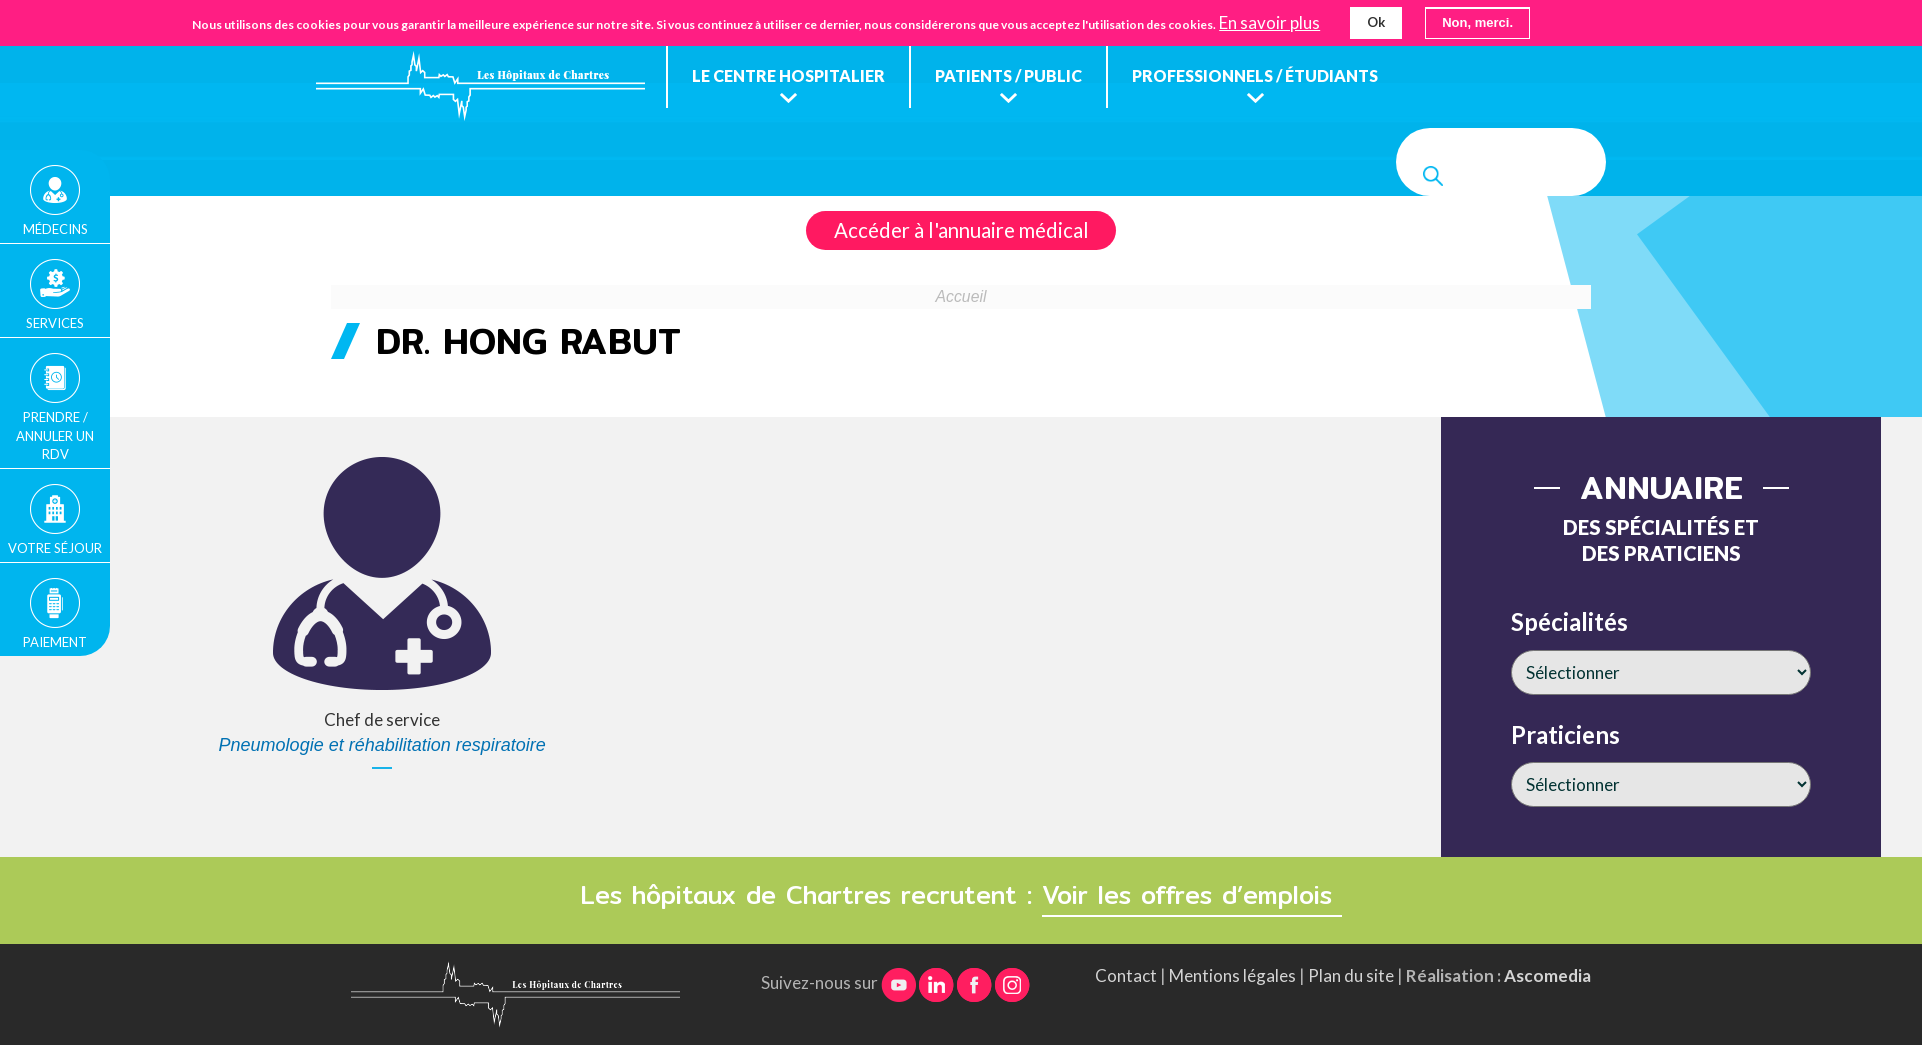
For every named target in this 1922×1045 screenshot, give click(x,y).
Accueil (961, 296)
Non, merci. (1477, 21)
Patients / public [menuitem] (1008, 75)
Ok (1376, 21)
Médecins (55, 229)
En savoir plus (1269, 22)
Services (55, 323)
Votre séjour (55, 548)
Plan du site (1351, 975)
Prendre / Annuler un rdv (55, 435)
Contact (1126, 975)
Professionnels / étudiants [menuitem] (1255, 75)
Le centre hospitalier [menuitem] (788, 75)
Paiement (55, 642)
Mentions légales (1232, 975)
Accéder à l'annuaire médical (961, 230)
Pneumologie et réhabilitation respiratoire (382, 745)
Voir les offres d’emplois (1192, 895)
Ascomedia (1547, 975)
